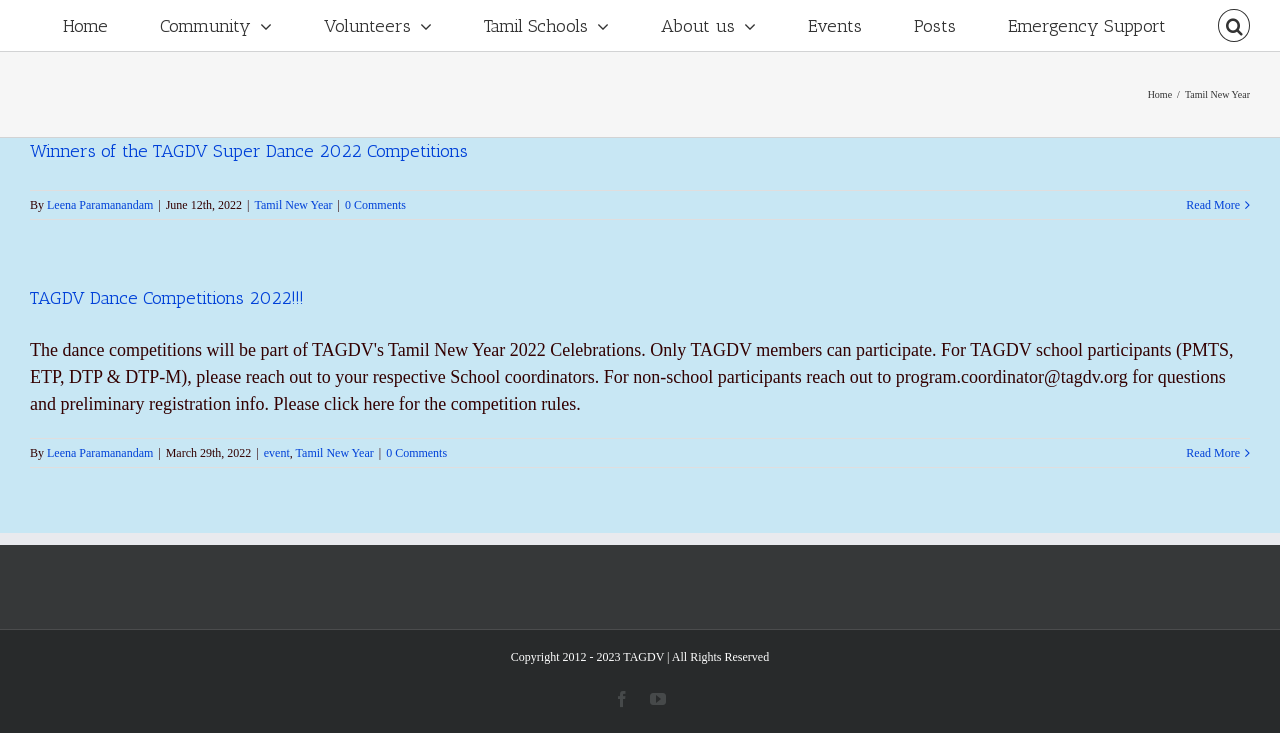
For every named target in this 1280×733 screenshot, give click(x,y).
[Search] (1234, 25)
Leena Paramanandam (100, 205)
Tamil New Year (293, 205)
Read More (1213, 205)
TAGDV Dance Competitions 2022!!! (167, 298)
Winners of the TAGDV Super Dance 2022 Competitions (249, 151)
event (277, 453)
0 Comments (375, 205)
